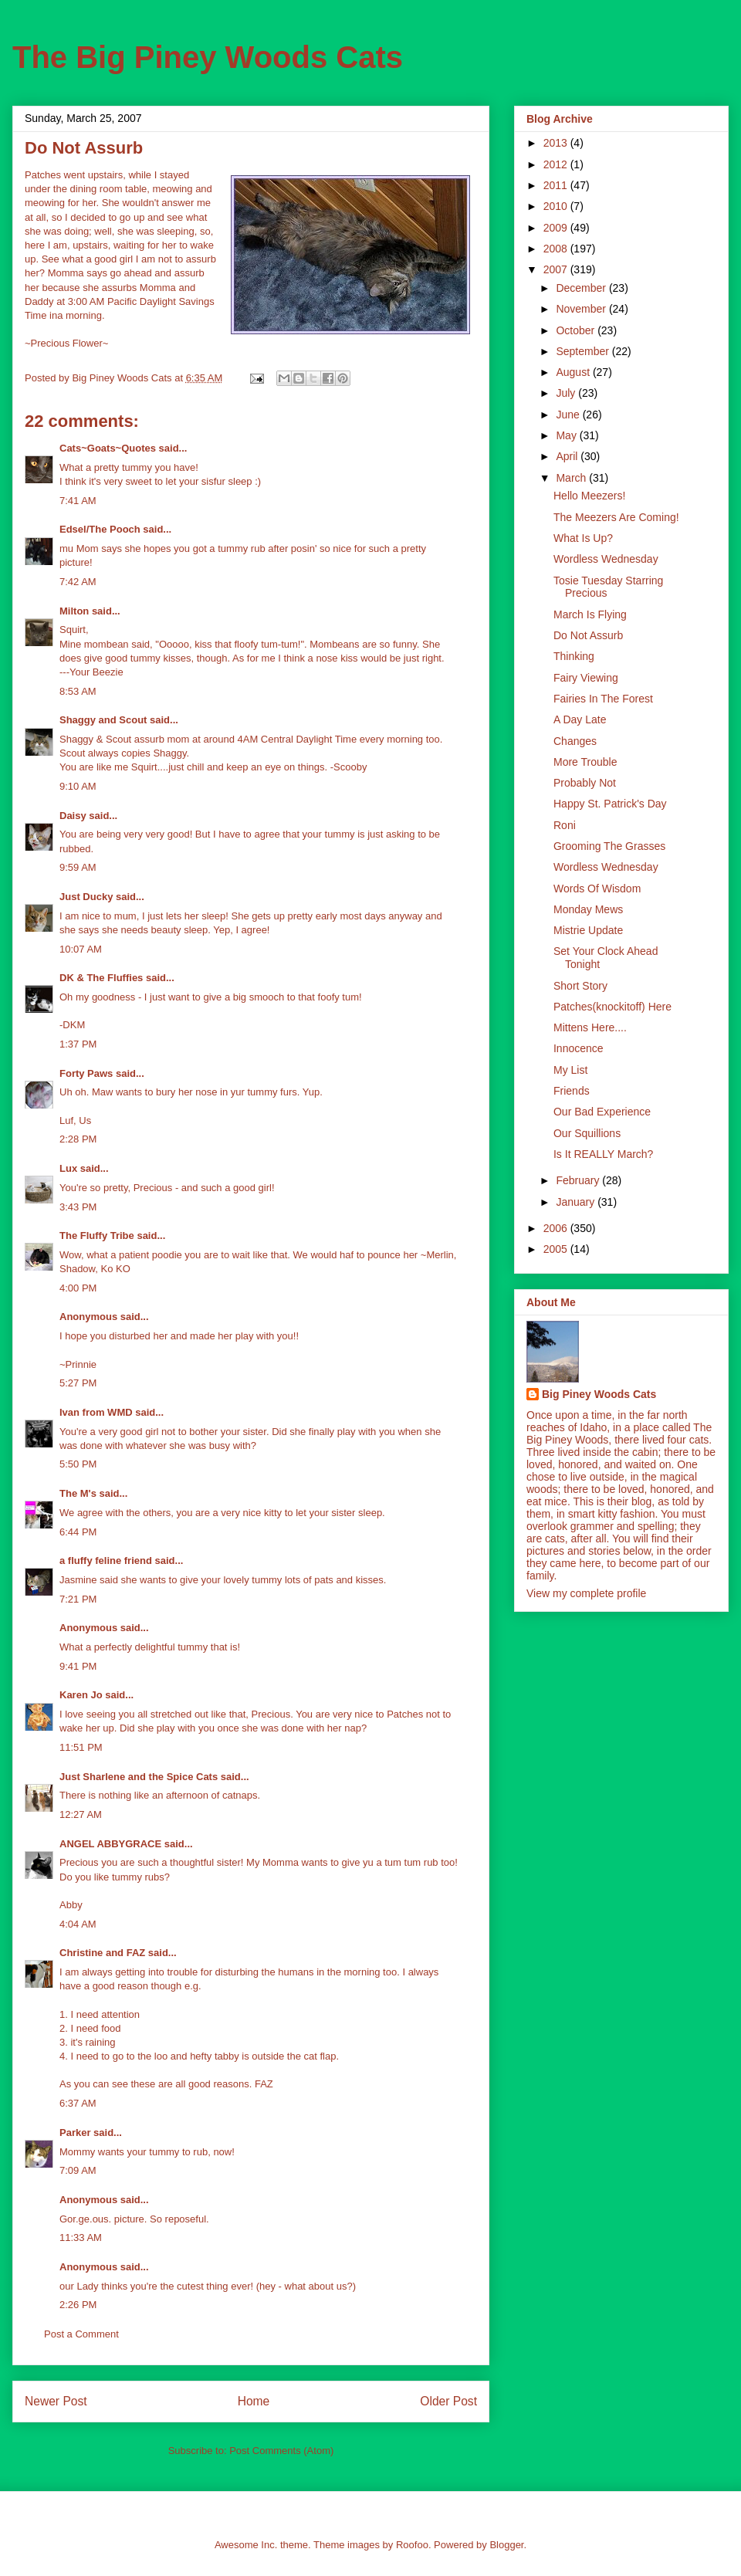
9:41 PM (77, 1666)
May (567, 435)
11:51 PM (81, 1747)
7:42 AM (77, 581)
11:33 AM (80, 2237)
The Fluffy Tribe (96, 1235)
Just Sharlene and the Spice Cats (138, 1776)
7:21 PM (77, 1599)
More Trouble (585, 762)
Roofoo (412, 2545)
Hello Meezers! (589, 495)
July (567, 393)
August (574, 372)
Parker (74, 2132)
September (583, 351)
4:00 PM (77, 1288)
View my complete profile (586, 1593)
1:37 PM (77, 1044)
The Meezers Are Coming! (616, 517)
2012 (556, 164)
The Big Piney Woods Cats (207, 57)
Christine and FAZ (102, 1952)
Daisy (72, 815)
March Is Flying (590, 614)
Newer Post (56, 2401)
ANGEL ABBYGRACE (110, 1844)
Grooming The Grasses (609, 846)
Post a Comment (81, 2334)
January (576, 1202)
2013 (556, 143)
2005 (556, 1249)
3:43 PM (77, 1207)
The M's (77, 1493)
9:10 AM (77, 786)
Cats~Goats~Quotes (107, 448)
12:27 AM (80, 1814)
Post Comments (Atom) (281, 2450)
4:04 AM (77, 1924)
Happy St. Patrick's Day (610, 803)
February (579, 1180)
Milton (74, 611)
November (582, 309)
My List (570, 1070)
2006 (556, 1228)
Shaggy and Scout (103, 720)
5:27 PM (77, 1383)
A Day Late (580, 719)
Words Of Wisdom (597, 888)
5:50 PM (77, 1464)
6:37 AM (77, 2103)
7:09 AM (77, 2170)
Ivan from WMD (96, 1412)
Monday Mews (588, 909)
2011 (556, 185)
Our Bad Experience (602, 1111)
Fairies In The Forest (603, 698)
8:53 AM (77, 691)
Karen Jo (81, 1695)
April (568, 456)
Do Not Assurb (588, 635)
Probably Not (584, 783)
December (582, 288)
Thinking (573, 656)
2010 (556, 206)
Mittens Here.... (590, 1027)
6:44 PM (77, 1532)
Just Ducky (86, 896)
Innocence (578, 1048)
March (572, 478)
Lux (68, 1168)
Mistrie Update (588, 930)
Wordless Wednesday (605, 559)
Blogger (506, 2545)
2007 (556, 269)
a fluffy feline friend (105, 1560)
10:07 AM (80, 949)
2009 (556, 228)
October (576, 330)
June (569, 414)
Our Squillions (587, 1133)
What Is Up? (583, 538)
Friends (571, 1091)
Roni (564, 825)
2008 (556, 248)
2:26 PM (77, 2304)
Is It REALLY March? (603, 1154)
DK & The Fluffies (101, 977)
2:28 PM (77, 1139)
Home (254, 2401)
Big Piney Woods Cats (599, 1394)
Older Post (448, 2401)
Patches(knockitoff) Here (612, 1006)
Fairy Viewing (585, 678)
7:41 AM (77, 500)
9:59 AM (77, 867)
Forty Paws (86, 1073)
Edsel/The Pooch (99, 529)
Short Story (580, 986)
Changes (575, 741)
